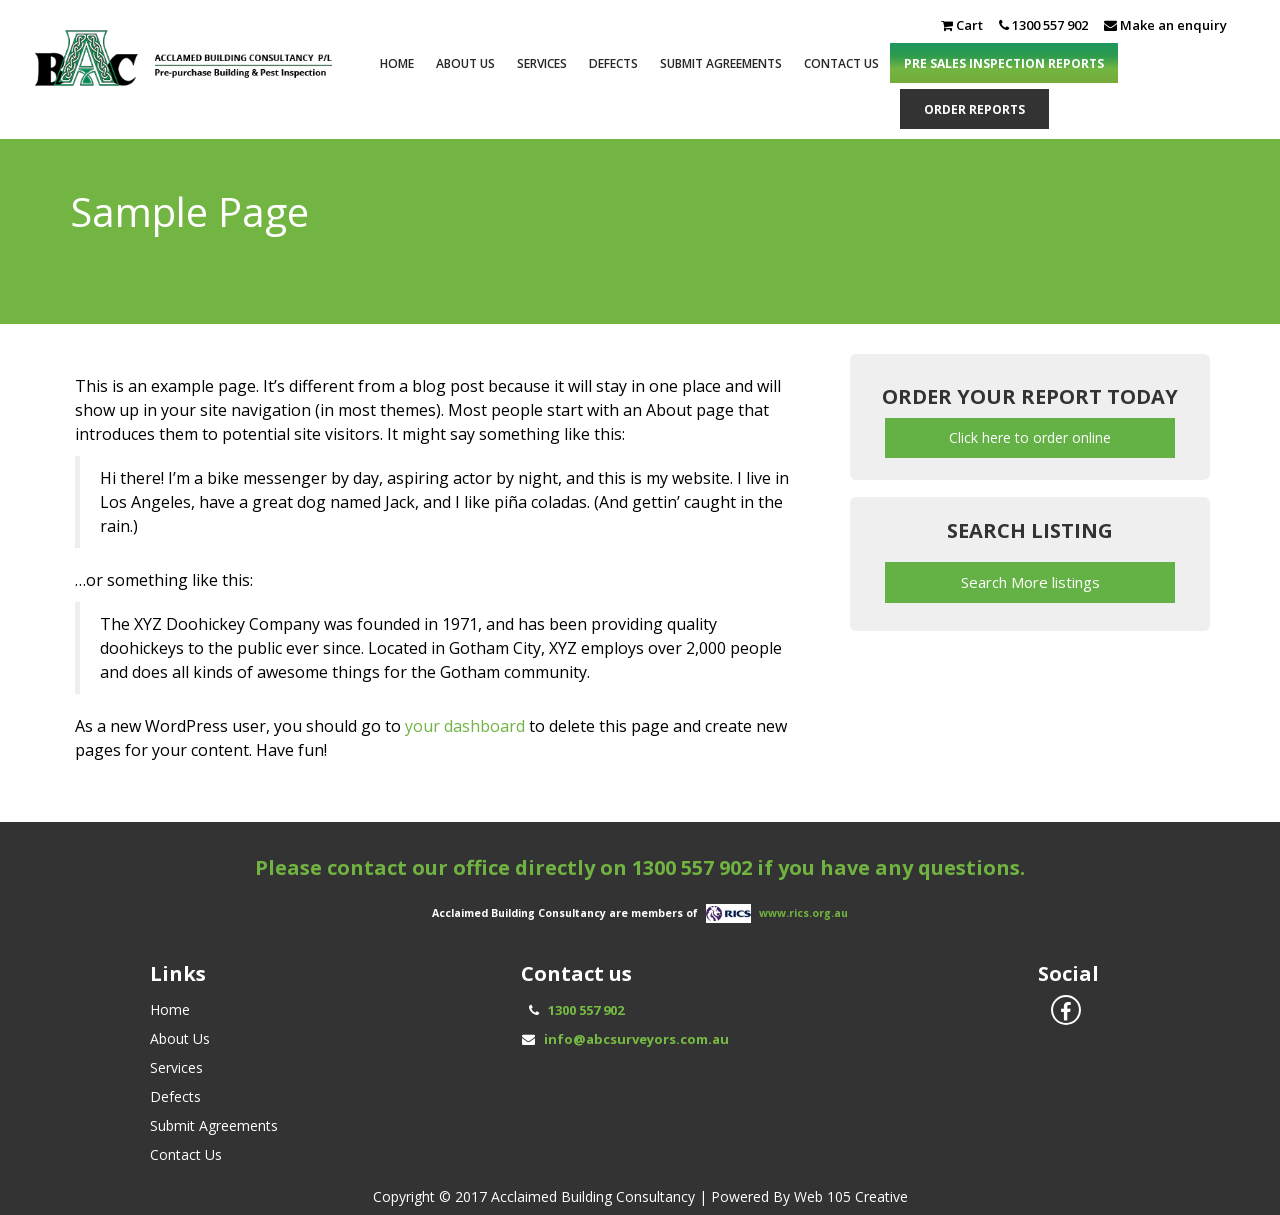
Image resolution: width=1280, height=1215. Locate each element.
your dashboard (465, 726)
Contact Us (841, 63)
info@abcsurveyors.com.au (636, 1039)
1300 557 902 (692, 867)
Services (542, 63)
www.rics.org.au (803, 913)
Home (397, 63)
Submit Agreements (721, 63)
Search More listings (1030, 582)
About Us (465, 63)
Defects (613, 63)
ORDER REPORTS (974, 109)
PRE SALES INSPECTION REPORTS (1004, 63)
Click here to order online (1030, 437)
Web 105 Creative (851, 1196)
